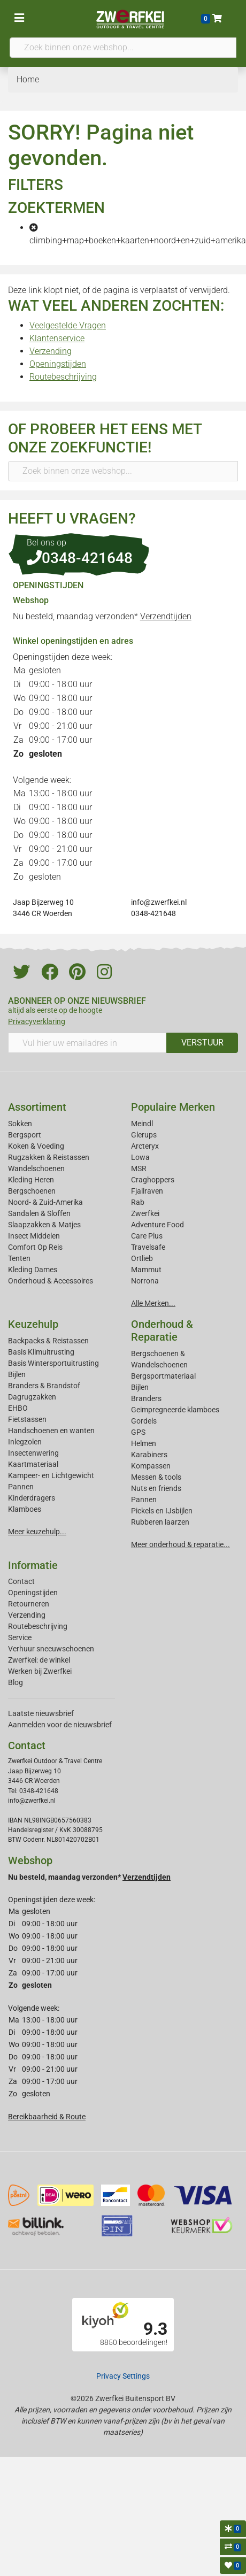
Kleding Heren (31, 1179)
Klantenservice (56, 338)
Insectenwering (33, 1453)
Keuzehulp (33, 1324)
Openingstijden (57, 364)
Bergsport (24, 1135)
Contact (21, 1581)
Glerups (144, 1135)
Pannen (144, 1499)
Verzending (50, 351)
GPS (138, 1432)
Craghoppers (152, 1179)
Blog (15, 1682)
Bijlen (17, 1374)
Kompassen (151, 1466)
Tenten (19, 1258)
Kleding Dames (32, 1269)
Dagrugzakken (32, 1397)
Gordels (144, 1421)
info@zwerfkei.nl (159, 902)
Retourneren (28, 1604)
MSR (139, 1168)
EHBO (18, 1408)
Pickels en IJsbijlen (162, 1510)
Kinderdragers (31, 1498)
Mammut (146, 1269)
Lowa (140, 1157)
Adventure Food (157, 1224)
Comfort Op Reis (35, 1247)
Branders (146, 1398)
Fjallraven (147, 1191)
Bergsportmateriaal (163, 1376)
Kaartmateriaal (33, 1464)
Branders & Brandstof (44, 1385)
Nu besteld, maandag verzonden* (102, 616)
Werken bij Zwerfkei (40, 1671)
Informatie (33, 1565)
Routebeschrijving (63, 377)
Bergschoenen (32, 1191)
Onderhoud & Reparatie (162, 1330)
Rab (137, 1202)
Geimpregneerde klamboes (175, 1409)
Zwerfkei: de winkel (39, 1660)
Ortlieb (142, 1258)
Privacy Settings (123, 2376)
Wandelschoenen (36, 1168)
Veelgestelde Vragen (67, 325)
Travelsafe (148, 1247)
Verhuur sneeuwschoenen (51, 1648)
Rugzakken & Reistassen (48, 1157)
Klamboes (24, 1509)
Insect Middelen (34, 1236)
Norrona (145, 1281)
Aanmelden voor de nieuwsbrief (60, 1724)
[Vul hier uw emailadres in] (87, 1043)
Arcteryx (145, 1146)
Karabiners (149, 1454)
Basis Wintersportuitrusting (53, 1363)
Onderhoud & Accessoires (50, 1281)
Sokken (20, 1123)
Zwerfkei (145, 1213)
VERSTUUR (202, 1042)
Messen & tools (156, 1477)
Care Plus (147, 1236)
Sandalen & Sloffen (39, 1213)
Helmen (143, 1443)
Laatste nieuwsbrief (41, 1713)
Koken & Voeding (36, 1146)
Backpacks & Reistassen (48, 1340)
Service (20, 1637)
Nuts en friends (156, 1488)
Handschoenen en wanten (51, 1430)
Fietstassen (27, 1419)
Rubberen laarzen (160, 1522)
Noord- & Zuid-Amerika (45, 1202)
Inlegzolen (25, 1441)
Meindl (142, 1123)
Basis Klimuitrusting (41, 1352)
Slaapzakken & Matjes (44, 1224)
